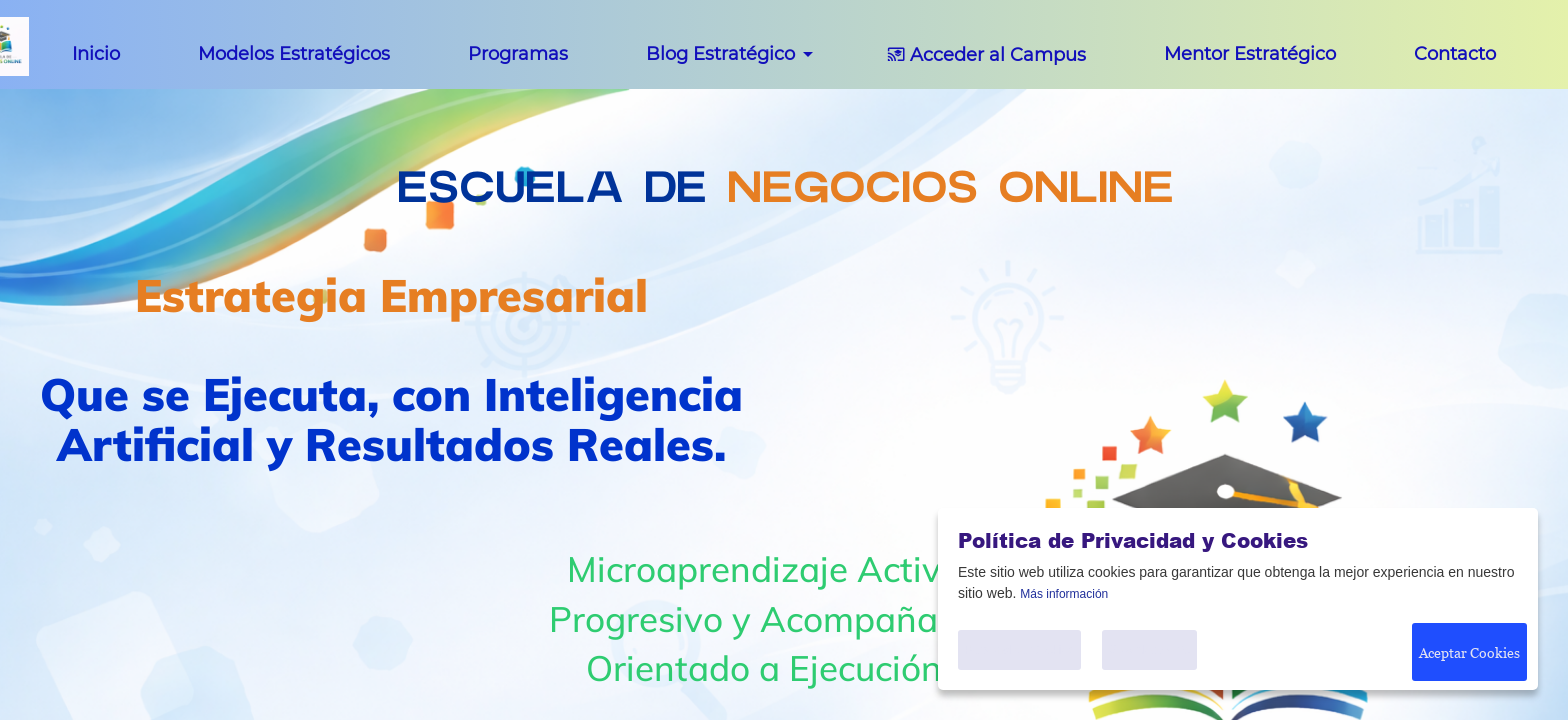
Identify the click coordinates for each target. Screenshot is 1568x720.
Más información (1064, 594)
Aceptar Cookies (1465, 650)
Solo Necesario (1145, 650)
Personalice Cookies (1014, 650)
